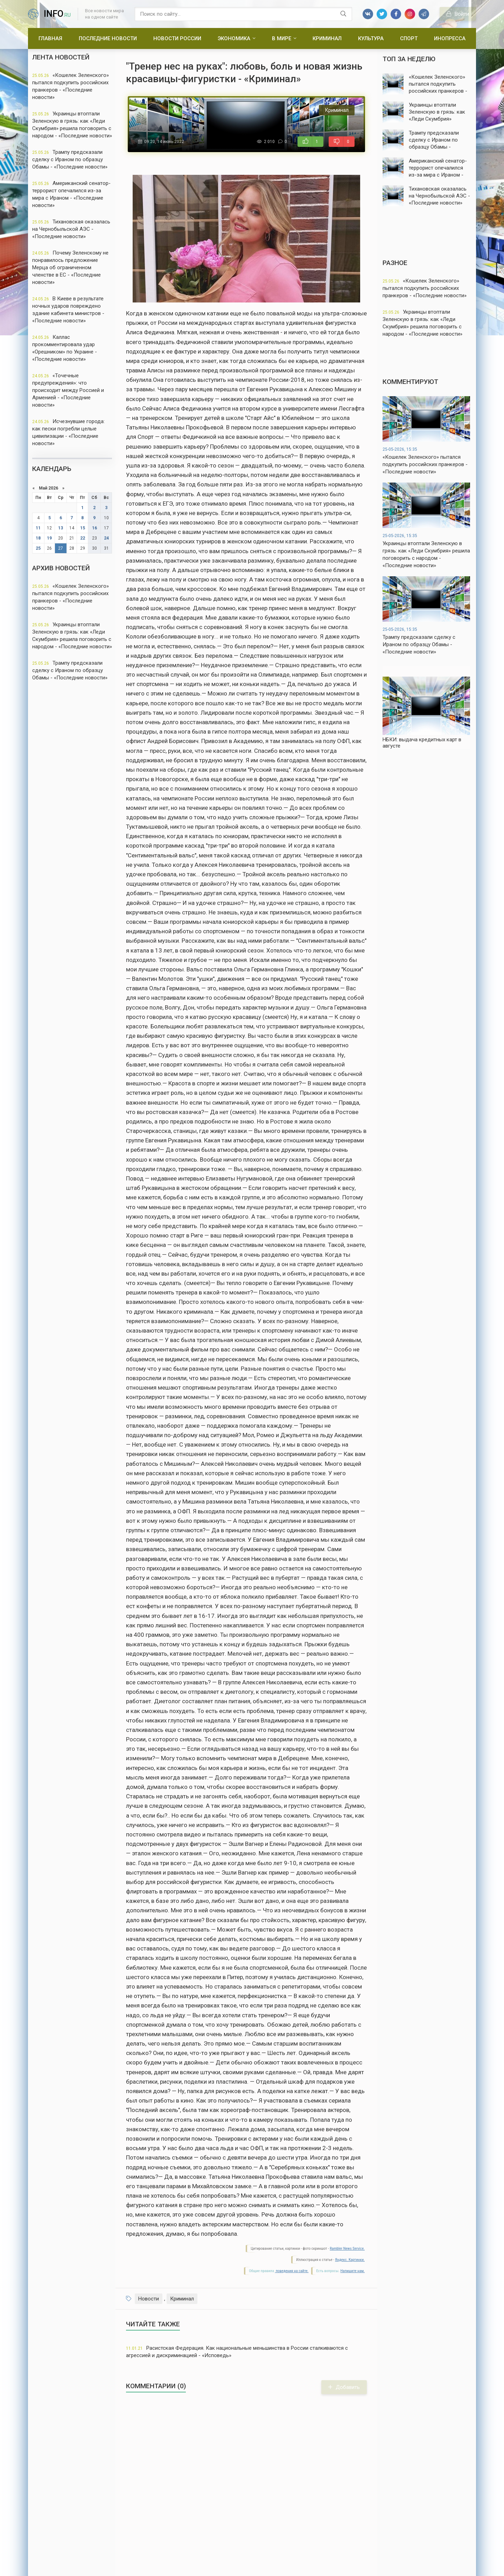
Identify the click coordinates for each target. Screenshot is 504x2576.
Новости (148, 2299)
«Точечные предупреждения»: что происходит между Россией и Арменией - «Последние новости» (68, 390)
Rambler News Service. (347, 2248)
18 (38, 538)
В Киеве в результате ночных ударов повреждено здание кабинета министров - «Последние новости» (68, 309)
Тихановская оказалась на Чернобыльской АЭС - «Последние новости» (71, 229)
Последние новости (108, 38)
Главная (50, 38)
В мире (281, 38)
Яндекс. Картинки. (350, 2259)
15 (82, 528)
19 (49, 538)
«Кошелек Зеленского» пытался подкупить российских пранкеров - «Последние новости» (70, 86)
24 (106, 538)
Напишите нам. (353, 2271)
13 (60, 528)
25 (38, 548)
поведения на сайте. (291, 2271)
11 (38, 528)
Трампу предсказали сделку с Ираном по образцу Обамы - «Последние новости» (69, 159)
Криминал (327, 38)
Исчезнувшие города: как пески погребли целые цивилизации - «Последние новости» (68, 432)
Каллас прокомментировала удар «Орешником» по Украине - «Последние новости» (64, 348)
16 (94, 528)
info (57, 14)
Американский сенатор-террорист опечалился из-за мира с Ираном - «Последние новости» (71, 194)
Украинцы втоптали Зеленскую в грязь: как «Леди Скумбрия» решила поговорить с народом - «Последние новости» (72, 124)
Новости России (177, 38)
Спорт (409, 38)
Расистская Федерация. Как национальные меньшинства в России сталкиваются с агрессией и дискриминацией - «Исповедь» (237, 2352)
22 (82, 538)
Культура (371, 38)
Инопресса (449, 38)
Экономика (234, 38)
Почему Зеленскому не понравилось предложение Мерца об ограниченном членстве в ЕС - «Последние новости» (70, 267)
